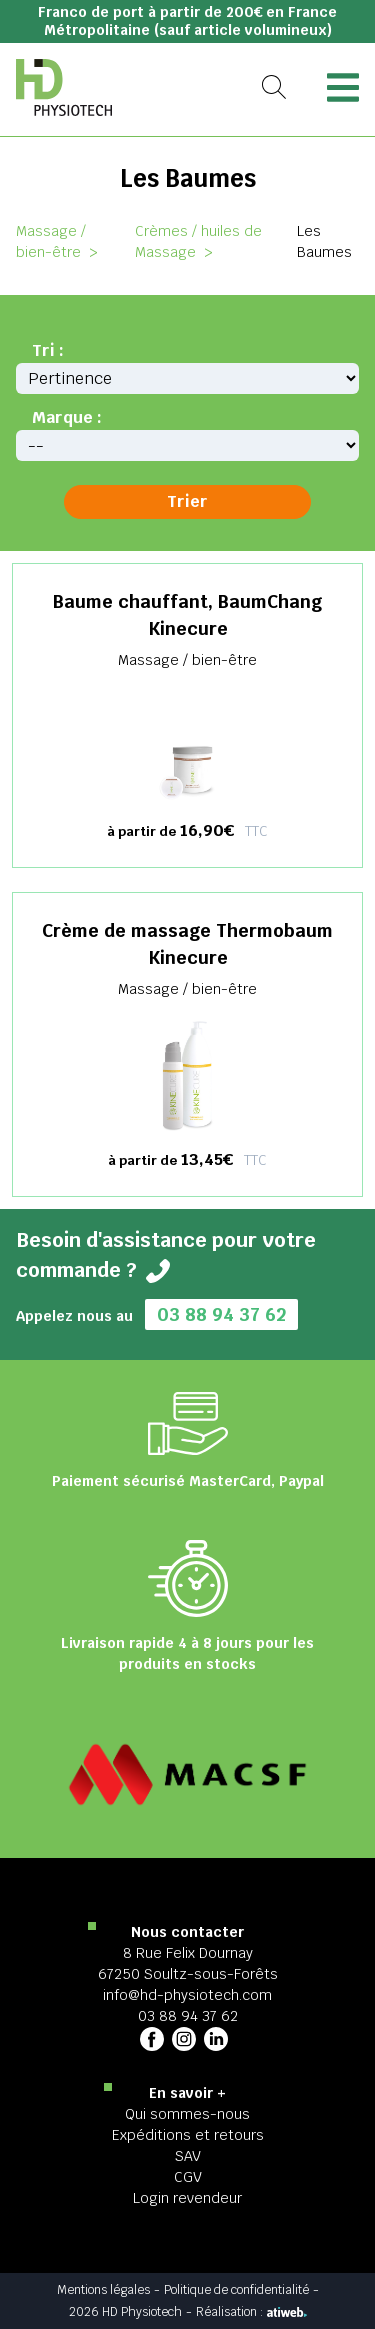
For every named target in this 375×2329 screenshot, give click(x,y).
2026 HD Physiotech (125, 2312)
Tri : (48, 350)
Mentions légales (103, 2290)
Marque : (67, 417)
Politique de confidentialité (236, 2290)
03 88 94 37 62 (221, 1314)
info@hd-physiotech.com (187, 1995)
